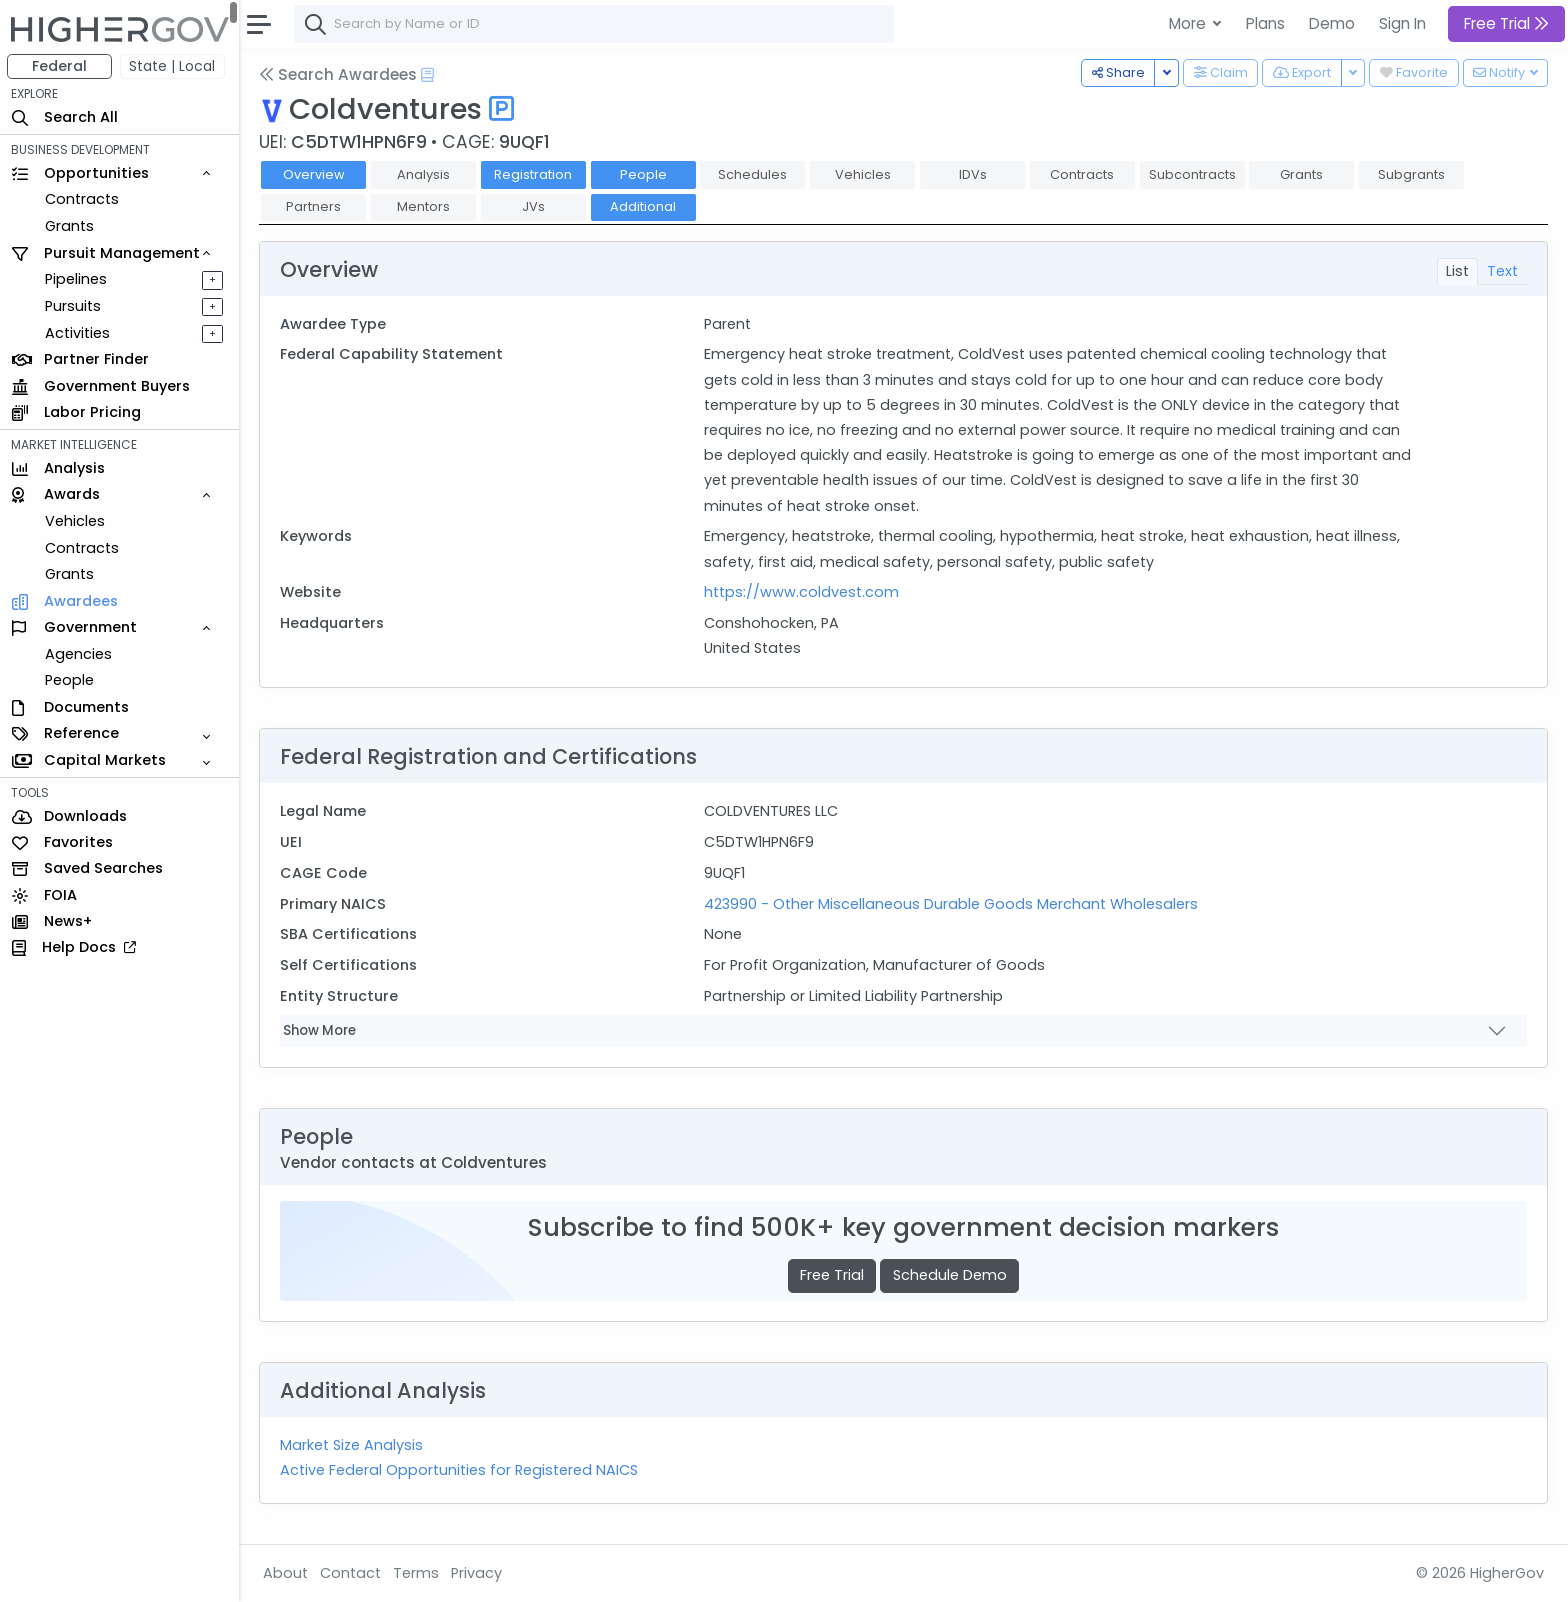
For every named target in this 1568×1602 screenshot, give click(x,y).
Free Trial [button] (1506, 23)
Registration (534, 174)
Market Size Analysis (352, 1445)
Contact (351, 1573)
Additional (644, 206)
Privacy (477, 1573)
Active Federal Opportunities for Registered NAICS (460, 1470)
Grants (70, 226)
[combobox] (595, 24)
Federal (60, 66)
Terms (417, 1573)
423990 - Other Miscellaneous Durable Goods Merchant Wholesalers (951, 904)
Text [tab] (1502, 271)
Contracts (83, 199)
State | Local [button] (174, 66)
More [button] (1189, 23)
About (286, 1573)
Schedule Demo (950, 1275)
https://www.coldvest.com (801, 592)
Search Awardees (339, 74)
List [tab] (1457, 271)
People (70, 680)
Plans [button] (1265, 23)
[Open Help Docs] (428, 75)
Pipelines (77, 279)
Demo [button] (1332, 23)
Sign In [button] (1402, 23)
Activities (78, 333)
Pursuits (74, 306)
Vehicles (76, 521)
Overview (315, 174)
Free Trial (833, 1275)
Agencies (79, 654)
